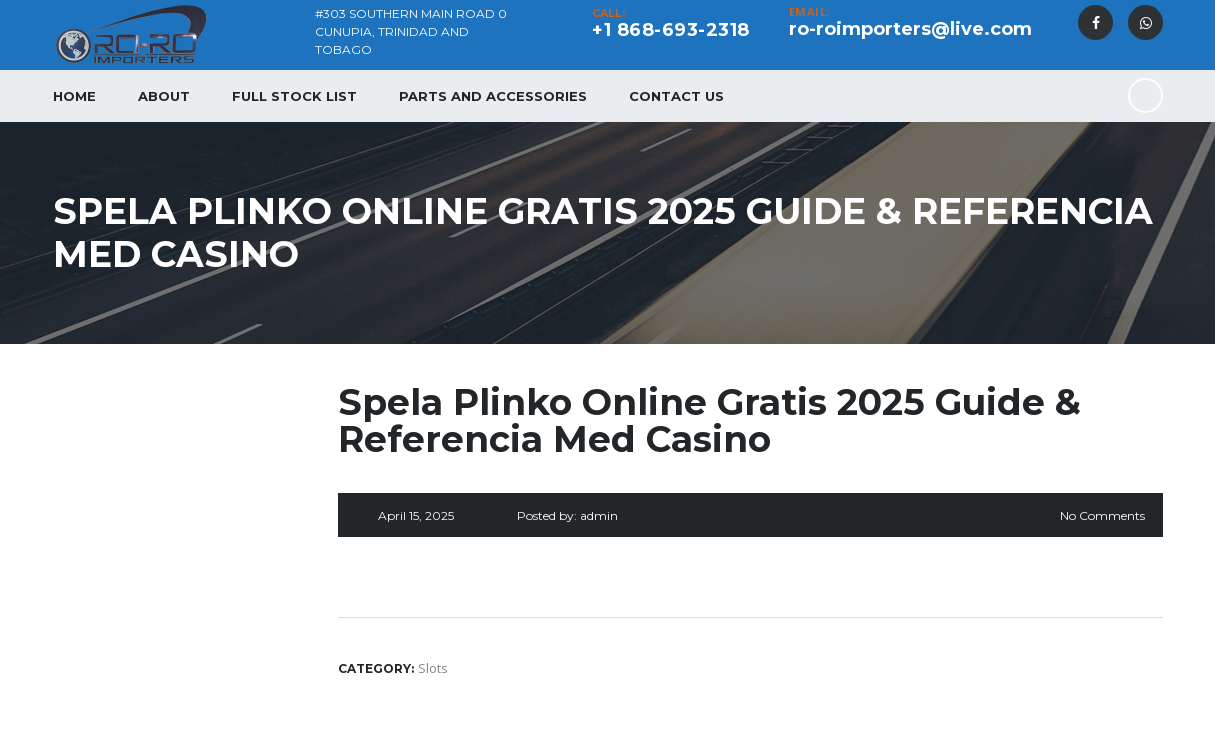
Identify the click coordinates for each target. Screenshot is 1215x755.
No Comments (1102, 515)
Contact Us (676, 96)
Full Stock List (294, 96)
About (164, 96)
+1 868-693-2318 (671, 30)
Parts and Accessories (493, 96)
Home (74, 96)
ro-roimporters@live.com (910, 29)
